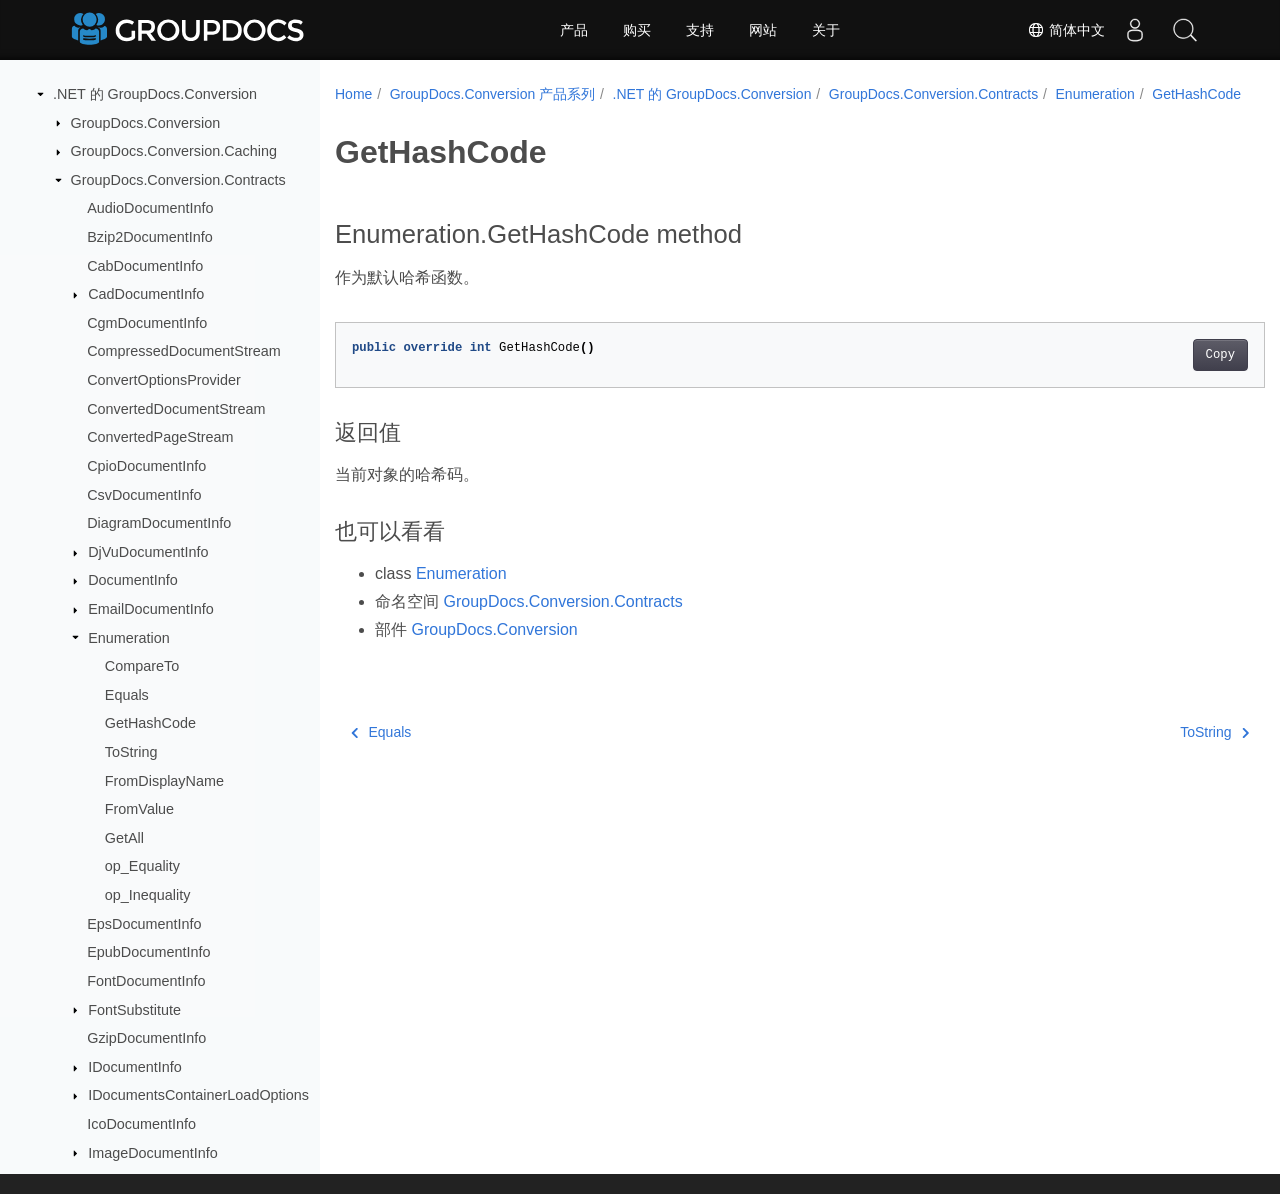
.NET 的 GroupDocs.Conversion (155, 94)
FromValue (139, 809)
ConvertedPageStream (160, 437)
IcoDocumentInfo (141, 1124)
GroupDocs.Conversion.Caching (174, 151)
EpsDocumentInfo (144, 924)
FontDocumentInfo (146, 981)
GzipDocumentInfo (146, 1038)
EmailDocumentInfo (151, 609)
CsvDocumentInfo (144, 495)
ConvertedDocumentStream (176, 409)
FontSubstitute (134, 1010)
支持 (700, 30)
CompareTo (142, 666)
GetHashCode (150, 723)
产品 (574, 30)
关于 (826, 30)
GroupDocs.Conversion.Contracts (178, 180)
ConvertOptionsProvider (164, 380)
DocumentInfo (133, 580)
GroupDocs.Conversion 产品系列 (492, 94)
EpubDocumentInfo (148, 952)
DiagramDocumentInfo (159, 523)
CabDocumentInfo (145, 266)
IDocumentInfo (135, 1067)
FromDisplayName (164, 781)
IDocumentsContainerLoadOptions (198, 1095)
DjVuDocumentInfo (148, 552)
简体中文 (1066, 30)
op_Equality (142, 866)
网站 (763, 30)
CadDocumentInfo (146, 294)
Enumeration (129, 638)
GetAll (124, 838)
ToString (131, 752)
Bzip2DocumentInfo (150, 237)
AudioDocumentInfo (150, 208)
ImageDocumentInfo (153, 1153)
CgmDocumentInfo (147, 323)
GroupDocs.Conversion (146, 123)
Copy (1155, 376)
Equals (127, 695)
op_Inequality (148, 895)
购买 (637, 30)
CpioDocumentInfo (146, 466)
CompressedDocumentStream (184, 351)
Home (353, 94)
